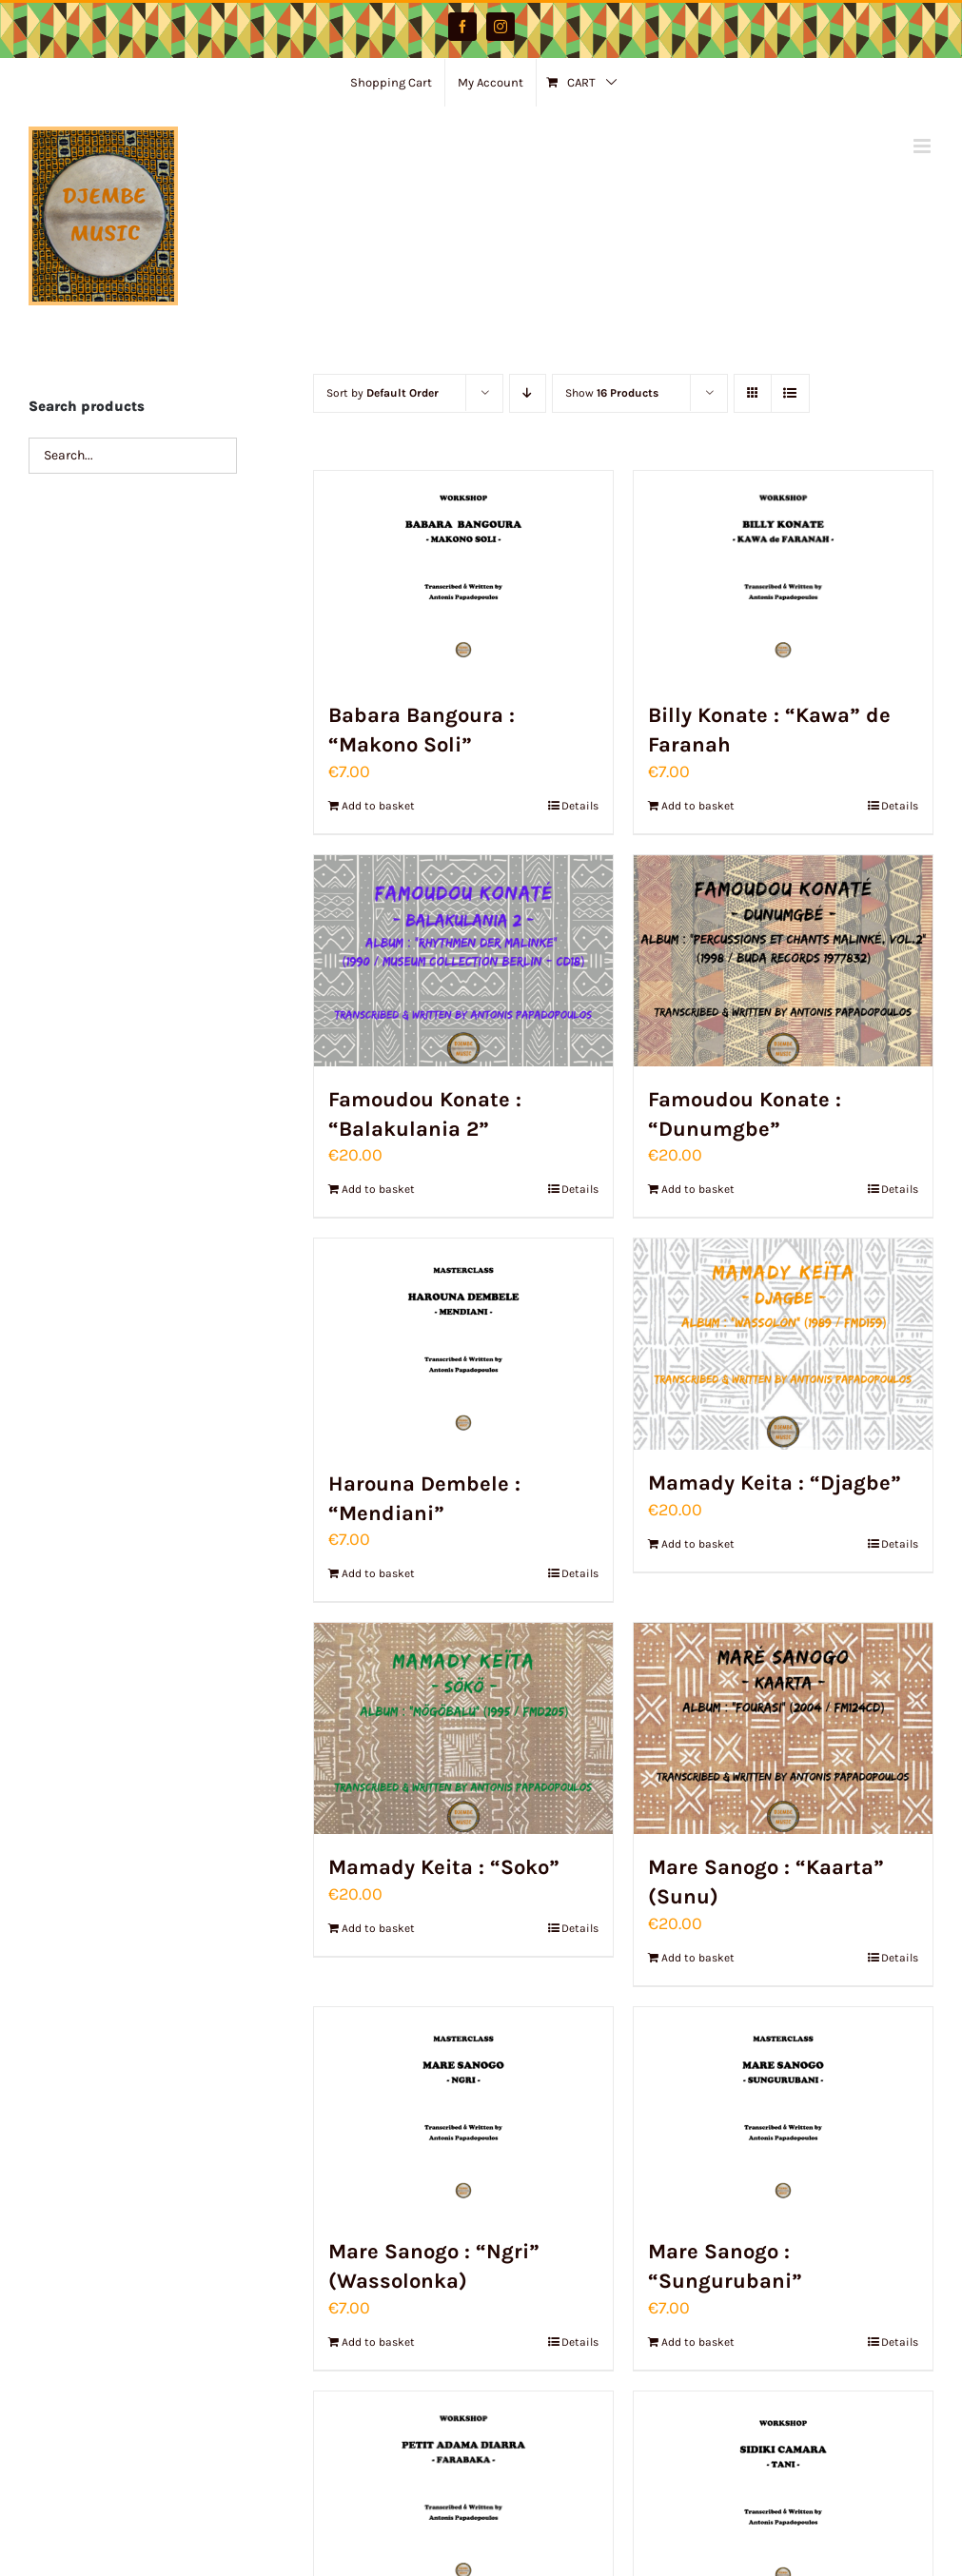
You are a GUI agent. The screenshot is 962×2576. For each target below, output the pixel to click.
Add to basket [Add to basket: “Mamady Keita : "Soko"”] (378, 1928)
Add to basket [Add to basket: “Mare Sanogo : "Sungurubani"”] (698, 2342)
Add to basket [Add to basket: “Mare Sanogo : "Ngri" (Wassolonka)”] (378, 2342)
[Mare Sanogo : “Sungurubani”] (783, 2112)
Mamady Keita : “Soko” (444, 1867)
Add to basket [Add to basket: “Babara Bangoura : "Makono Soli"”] (378, 805)
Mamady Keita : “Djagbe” (774, 1483)
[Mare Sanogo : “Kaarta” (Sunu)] (783, 1728)
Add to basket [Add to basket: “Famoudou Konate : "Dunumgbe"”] (698, 1189)
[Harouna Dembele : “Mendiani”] (463, 1344)
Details (580, 805)
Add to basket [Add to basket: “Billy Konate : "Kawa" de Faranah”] (698, 805)
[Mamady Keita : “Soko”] (463, 1728)
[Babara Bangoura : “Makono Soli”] (463, 576)
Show (611, 393)
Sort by (382, 393)
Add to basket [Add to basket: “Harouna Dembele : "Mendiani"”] (378, 1573)
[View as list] (790, 393)
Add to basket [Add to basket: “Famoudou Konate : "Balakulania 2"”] (378, 1189)
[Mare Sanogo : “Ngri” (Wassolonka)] (463, 2112)
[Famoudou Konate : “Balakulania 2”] (463, 960)
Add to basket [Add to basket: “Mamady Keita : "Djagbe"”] (698, 1544)
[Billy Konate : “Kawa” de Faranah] (783, 576)
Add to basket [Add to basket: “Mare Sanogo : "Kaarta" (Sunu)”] (698, 1957)
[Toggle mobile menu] (923, 146)
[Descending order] (527, 393)
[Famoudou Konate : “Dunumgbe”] (783, 960)
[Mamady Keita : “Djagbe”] (783, 1344)
